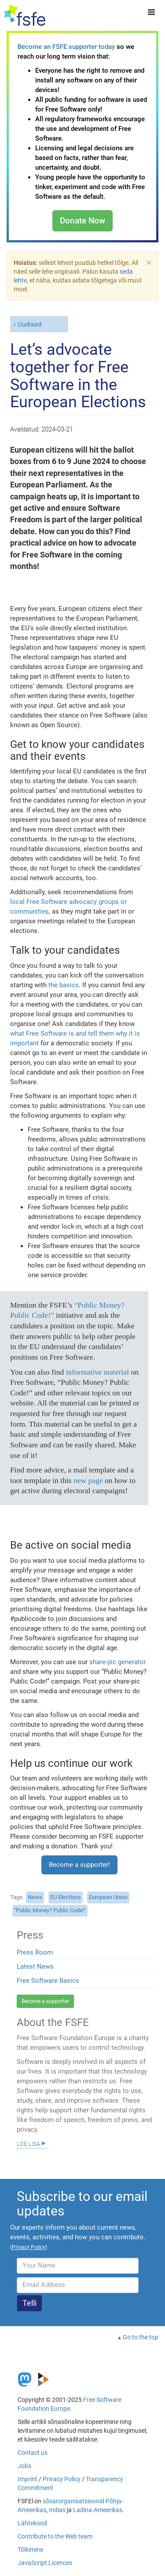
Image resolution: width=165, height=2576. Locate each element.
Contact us (33, 2452)
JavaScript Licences (45, 2562)
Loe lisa (28, 2143)
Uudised (29, 324)
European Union (108, 1897)
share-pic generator (117, 1662)
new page (88, 1480)
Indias (57, 2509)
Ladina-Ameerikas (97, 2509)
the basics (63, 985)
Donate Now (82, 221)
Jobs (24, 2465)
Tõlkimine (30, 2549)
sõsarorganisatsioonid (73, 2501)
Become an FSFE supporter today (66, 47)
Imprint (27, 2479)
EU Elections (65, 1897)
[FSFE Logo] (24, 15)
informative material (97, 1372)
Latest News (35, 1966)
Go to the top (140, 2337)
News (35, 1897)
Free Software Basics (48, 1981)
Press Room (35, 1952)
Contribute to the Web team (55, 2536)
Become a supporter (45, 2001)
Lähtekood (32, 2523)
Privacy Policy (62, 2479)
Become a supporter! (79, 1865)
